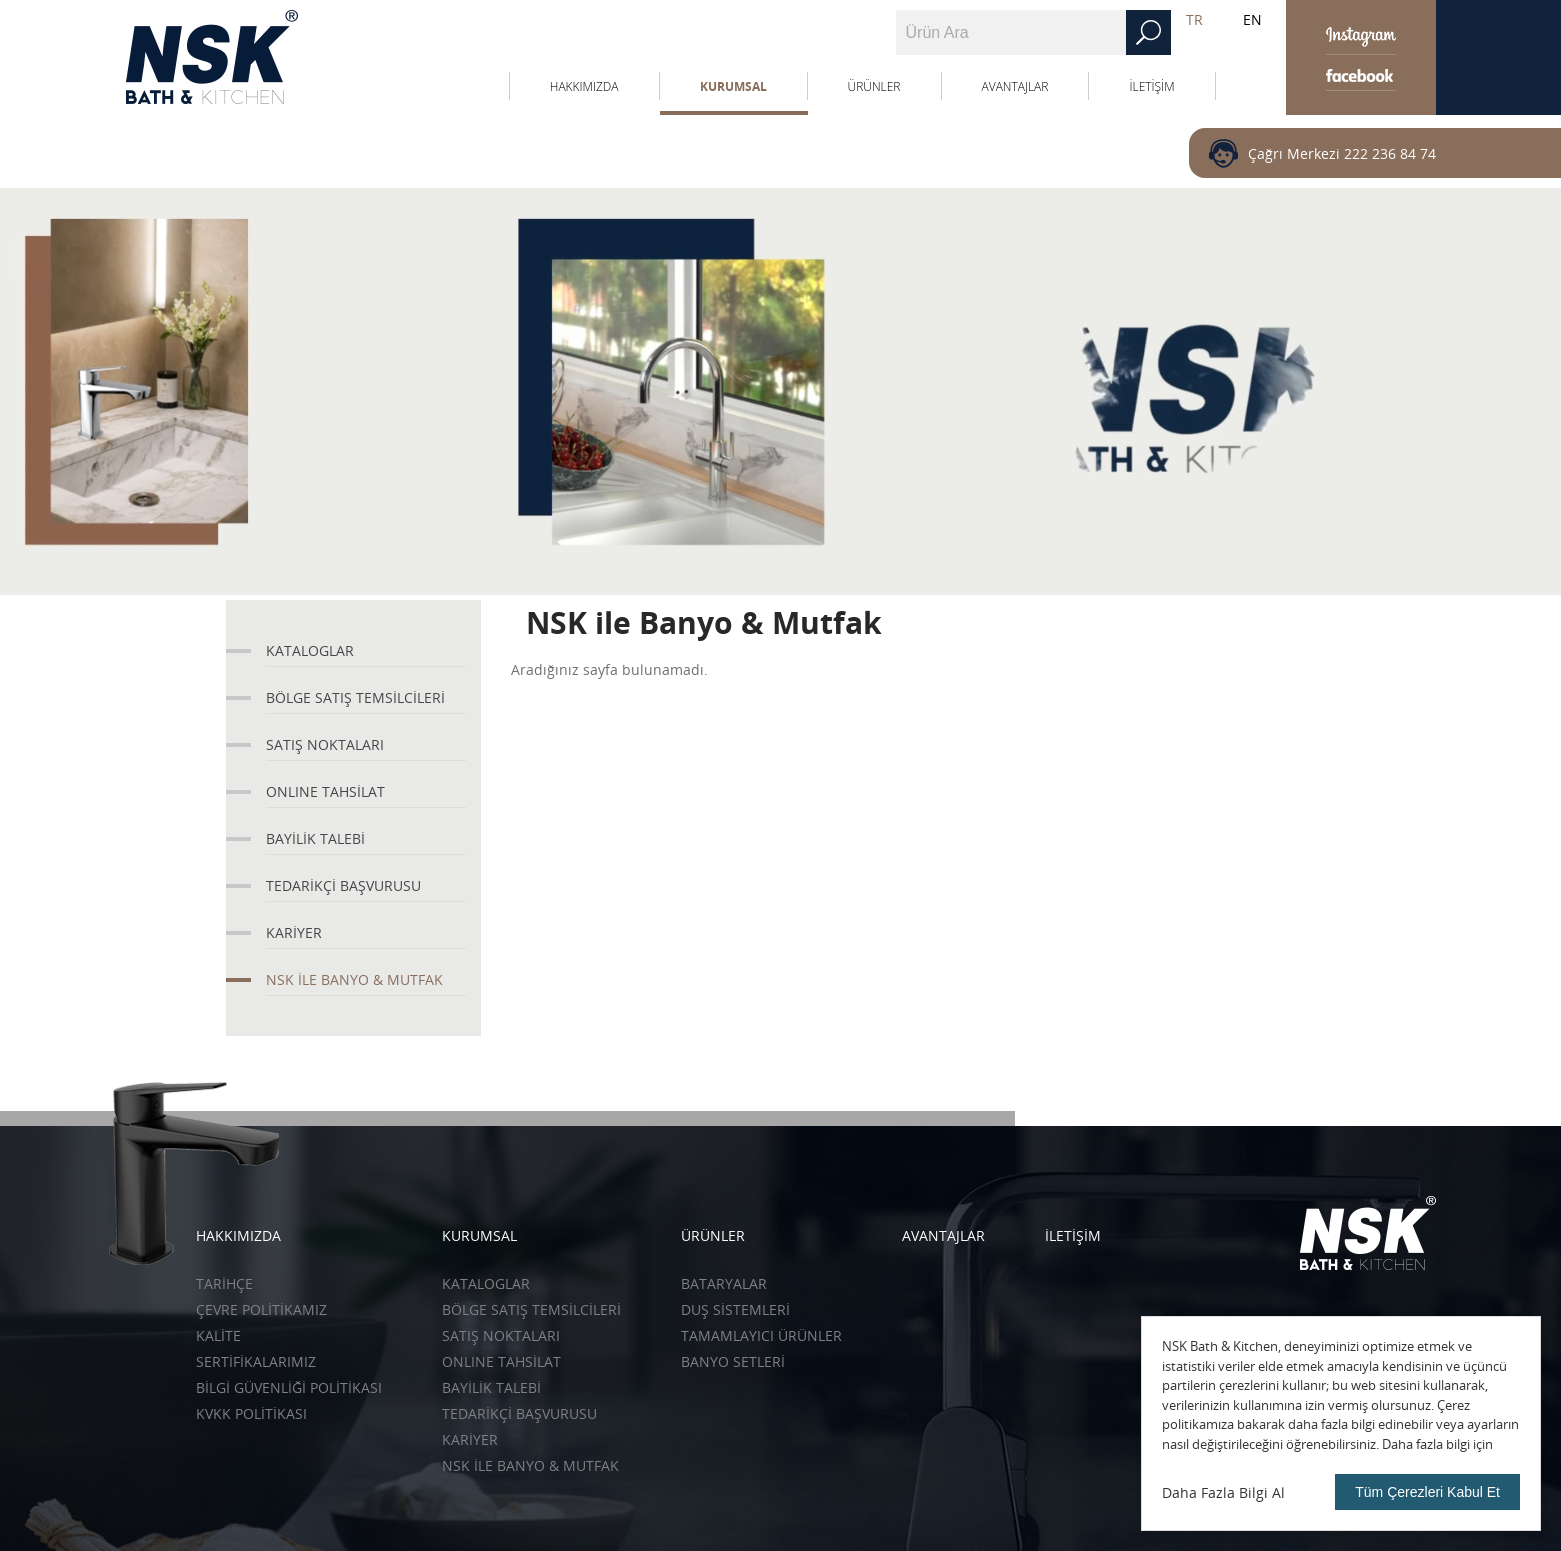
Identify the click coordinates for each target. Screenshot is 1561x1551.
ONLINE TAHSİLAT (325, 791)
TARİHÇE (224, 1283)
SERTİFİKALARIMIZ (256, 1361)
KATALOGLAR (310, 650)
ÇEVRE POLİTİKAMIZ (261, 1309)
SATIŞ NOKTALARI (325, 744)
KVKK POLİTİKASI (251, 1413)
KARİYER (294, 932)
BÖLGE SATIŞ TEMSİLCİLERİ (355, 697)
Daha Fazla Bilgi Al (1223, 1492)
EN (1252, 19)
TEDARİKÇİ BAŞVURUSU (343, 885)
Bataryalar (724, 1283)
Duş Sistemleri (735, 1309)
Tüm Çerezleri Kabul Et (1427, 1492)
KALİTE (218, 1335)
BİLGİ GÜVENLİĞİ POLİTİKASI (289, 1387)
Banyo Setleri (733, 1361)
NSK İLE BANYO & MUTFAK (354, 979)
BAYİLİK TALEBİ (315, 838)
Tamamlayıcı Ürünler (761, 1335)
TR (1194, 19)
